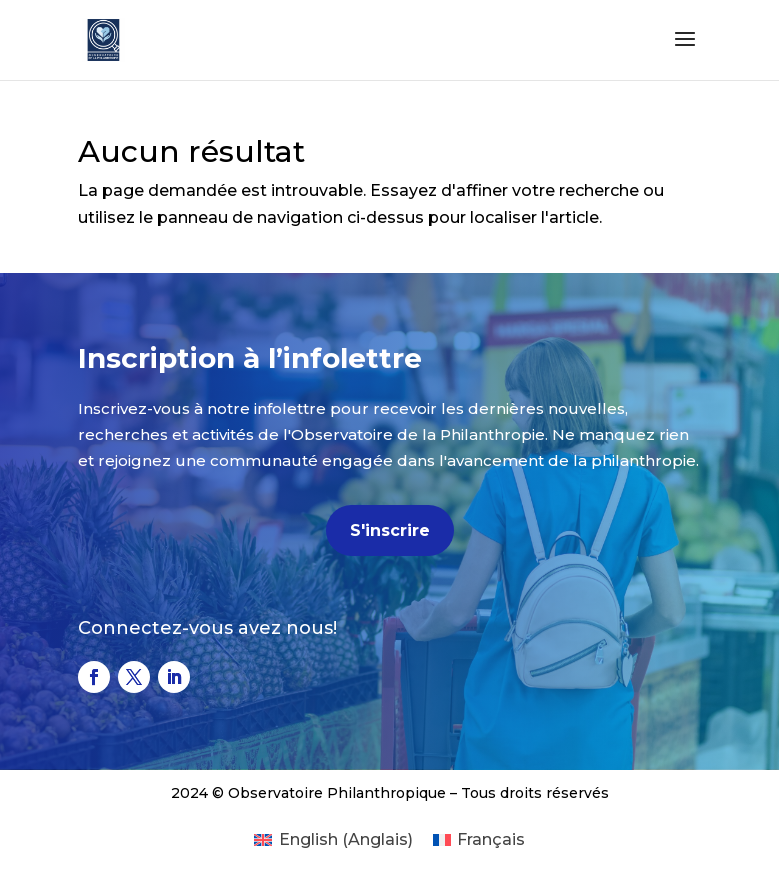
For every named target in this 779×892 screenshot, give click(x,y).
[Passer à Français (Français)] (479, 840)
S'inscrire (390, 530)
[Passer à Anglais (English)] (333, 840)
